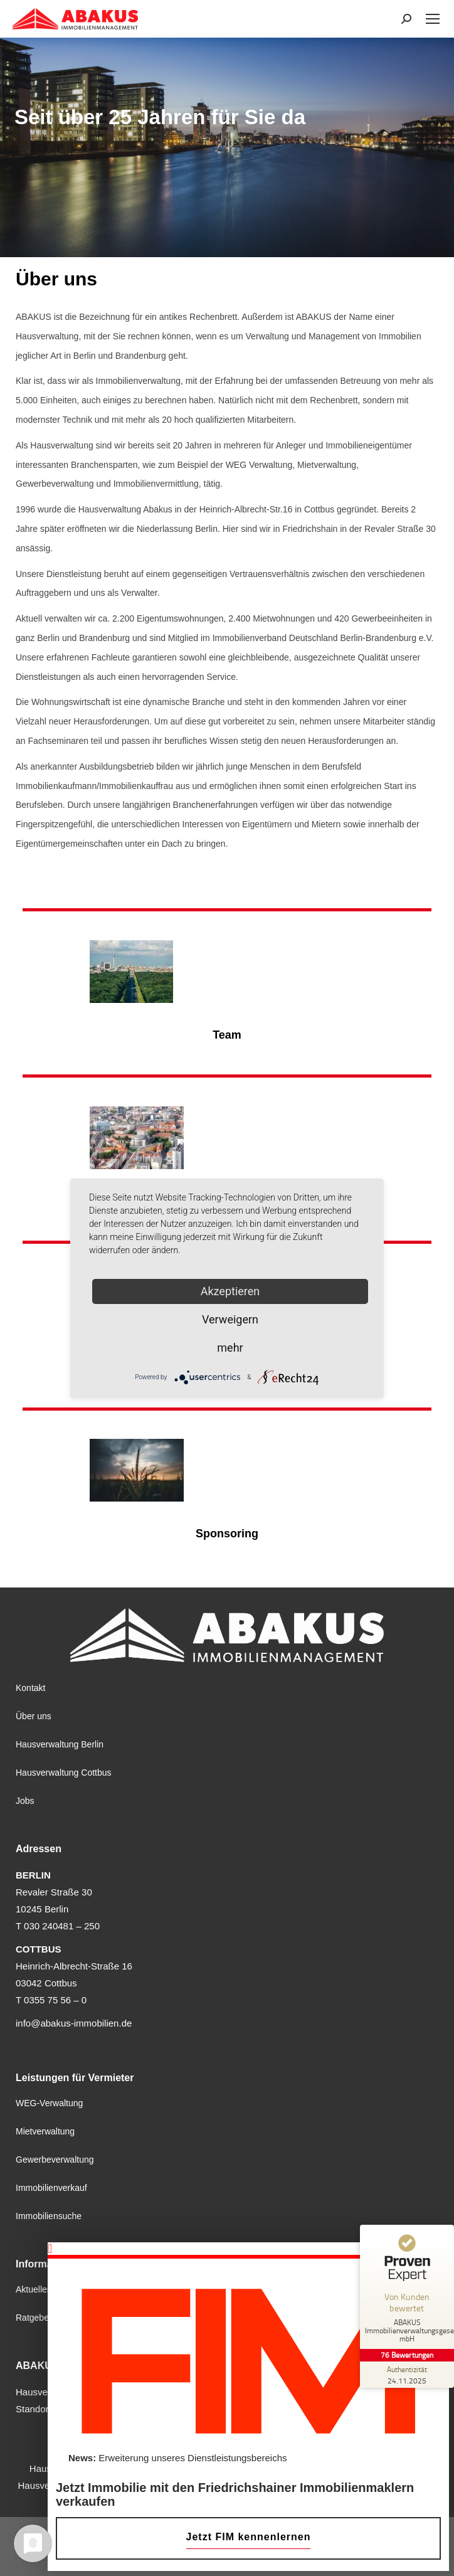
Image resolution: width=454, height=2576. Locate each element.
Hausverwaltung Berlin (59, 1744)
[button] (248, 2248)
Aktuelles (33, 2289)
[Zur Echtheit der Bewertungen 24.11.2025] (407, 2374)
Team (227, 1035)
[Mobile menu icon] (432, 19)
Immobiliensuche (49, 2216)
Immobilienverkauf (51, 2188)
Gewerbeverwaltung (55, 2160)
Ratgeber (34, 2318)
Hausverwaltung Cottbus (64, 1773)
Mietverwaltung (45, 2131)
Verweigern (230, 1319)
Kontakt (30, 1688)
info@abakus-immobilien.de (74, 2023)
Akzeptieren (230, 1291)
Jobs (25, 1801)
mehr (230, 1347)
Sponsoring (227, 1533)
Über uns (33, 1716)
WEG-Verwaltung (49, 2103)
